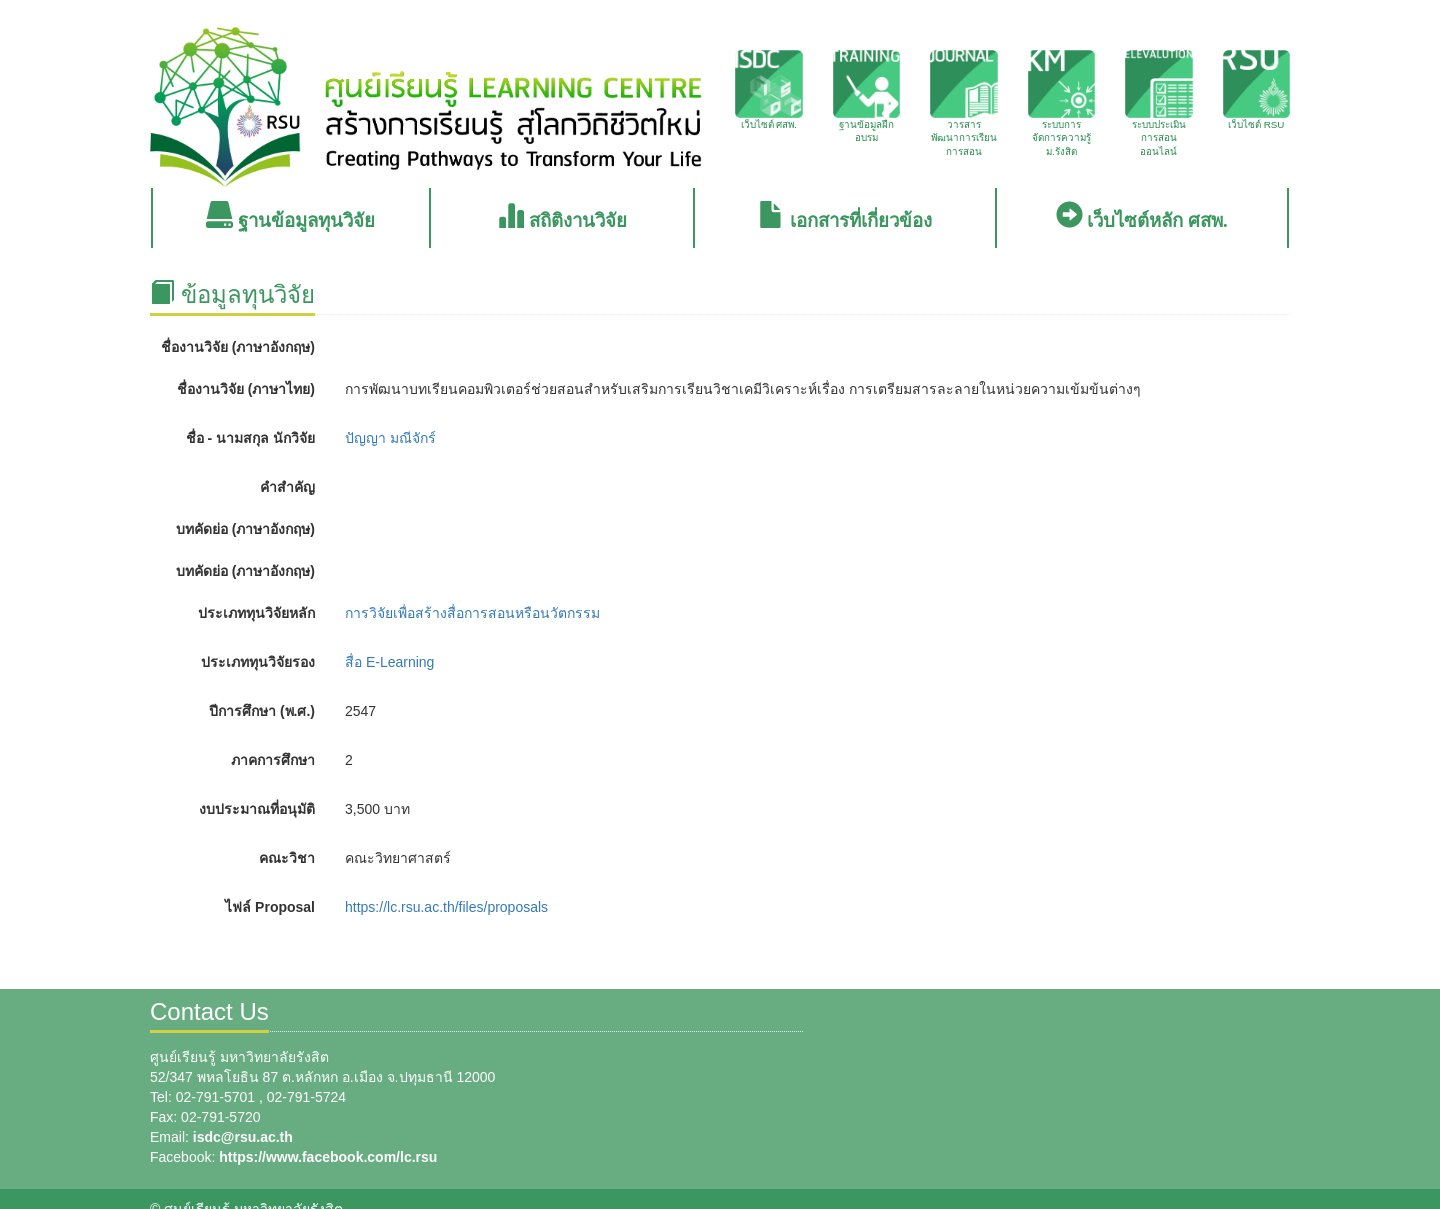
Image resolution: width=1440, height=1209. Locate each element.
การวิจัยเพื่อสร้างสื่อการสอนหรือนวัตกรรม (472, 613)
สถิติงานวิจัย (562, 216)
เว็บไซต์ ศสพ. (769, 90)
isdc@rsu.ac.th (243, 1137)
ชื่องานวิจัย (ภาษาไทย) (246, 389)
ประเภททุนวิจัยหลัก (256, 613)
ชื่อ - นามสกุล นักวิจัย (250, 438)
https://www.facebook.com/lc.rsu (328, 1157)
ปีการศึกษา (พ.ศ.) (262, 711)
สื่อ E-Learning (389, 662)
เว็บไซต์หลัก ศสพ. (1142, 216)
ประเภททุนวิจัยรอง (258, 662)
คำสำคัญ (287, 487)
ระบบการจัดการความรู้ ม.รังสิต (1062, 103)
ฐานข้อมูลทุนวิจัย (290, 216)
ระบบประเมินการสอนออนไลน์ (1159, 103)
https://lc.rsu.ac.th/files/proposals (446, 907)
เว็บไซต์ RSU (1257, 90)
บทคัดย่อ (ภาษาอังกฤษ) (245, 529)
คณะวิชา (287, 858)
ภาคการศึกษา (273, 760)
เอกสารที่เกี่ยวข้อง (845, 216)
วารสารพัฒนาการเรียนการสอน (964, 103)
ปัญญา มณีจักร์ (390, 438)
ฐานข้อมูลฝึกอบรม (867, 96)
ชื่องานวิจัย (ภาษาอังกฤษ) (238, 347)
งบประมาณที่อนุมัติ (257, 809)
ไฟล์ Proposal (270, 907)
